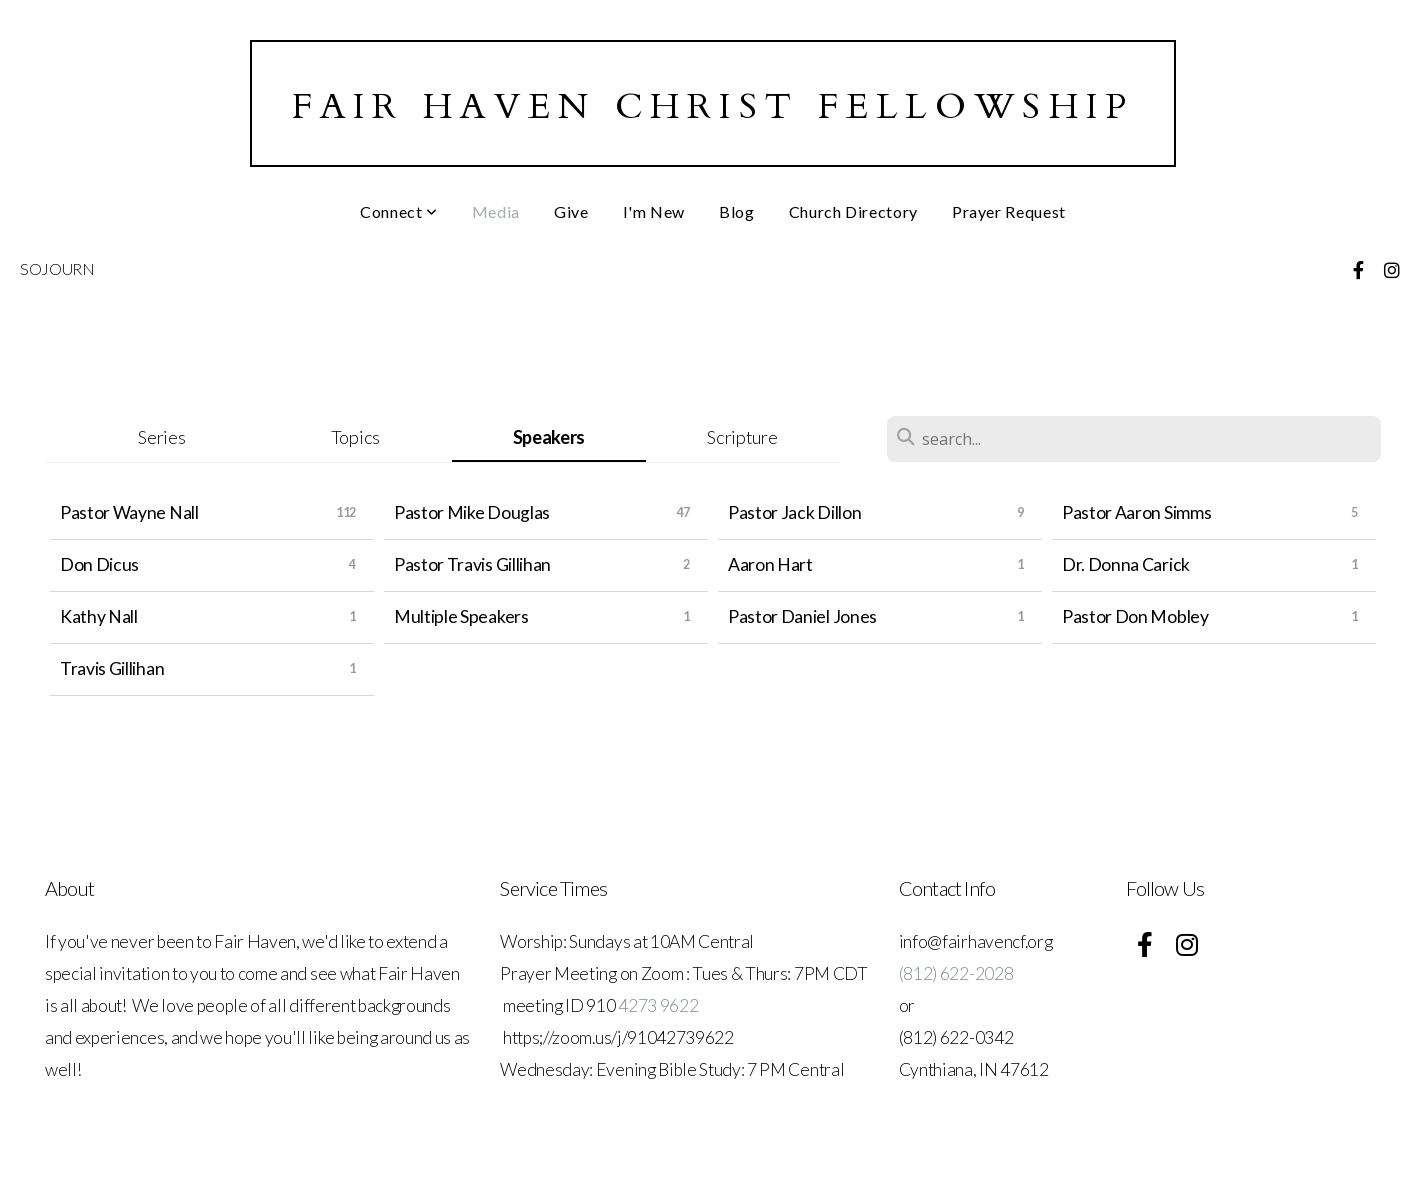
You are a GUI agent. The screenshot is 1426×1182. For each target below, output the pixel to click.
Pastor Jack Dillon (794, 512)
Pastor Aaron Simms (1136, 512)
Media (496, 211)
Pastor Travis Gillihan (472, 564)
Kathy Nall (99, 616)
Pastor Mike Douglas (472, 512)
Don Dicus (99, 564)
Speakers (549, 437)
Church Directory (853, 211)
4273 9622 (658, 1005)
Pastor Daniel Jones (802, 616)
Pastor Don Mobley (1135, 616)
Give (571, 211)
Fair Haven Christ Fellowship (713, 106)
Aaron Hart (770, 564)
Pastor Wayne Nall (129, 512)
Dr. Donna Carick (1126, 564)
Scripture (742, 437)
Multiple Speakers (461, 616)
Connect (399, 211)
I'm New (654, 211)
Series (161, 437)
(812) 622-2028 (956, 973)
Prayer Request (1009, 211)
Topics (355, 437)
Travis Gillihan (112, 668)
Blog (737, 211)
